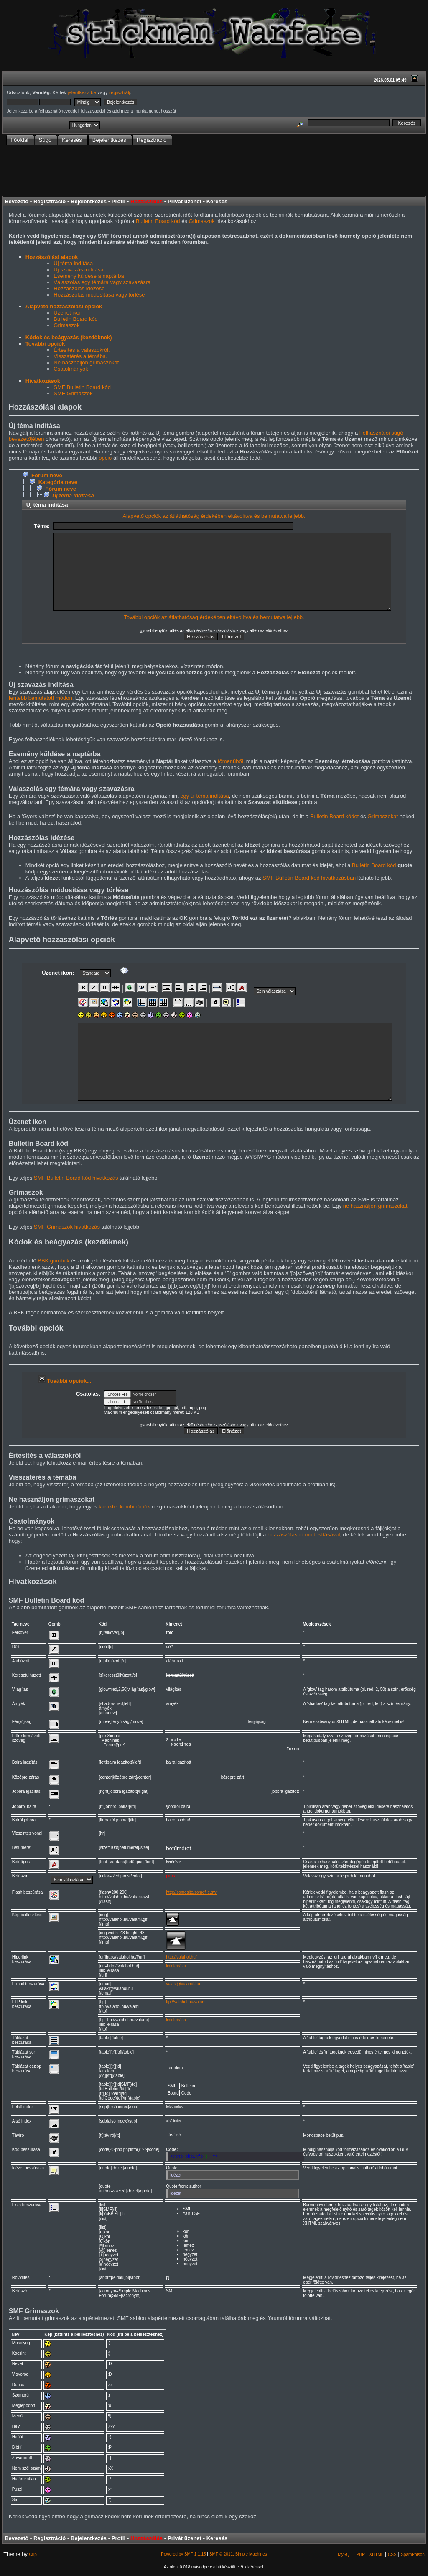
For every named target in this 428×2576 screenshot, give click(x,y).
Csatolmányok (71, 369)
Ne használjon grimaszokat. (87, 362)
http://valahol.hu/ (181, 1961)
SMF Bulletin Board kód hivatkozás (76, 1178)
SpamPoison (413, 2558)
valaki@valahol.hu (183, 1987)
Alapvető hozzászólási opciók (63, 306)
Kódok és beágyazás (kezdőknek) (68, 337)
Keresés (217, 201)
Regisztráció (49, 201)
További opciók (45, 344)
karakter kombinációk (124, 1506)
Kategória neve (57, 482)
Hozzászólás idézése (79, 288)
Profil (118, 201)
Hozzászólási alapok (51, 257)
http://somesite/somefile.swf (191, 1896)
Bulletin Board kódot (334, 816)
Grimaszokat (382, 816)
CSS (392, 2558)
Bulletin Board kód (158, 221)
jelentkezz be (82, 92)
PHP (360, 2558)
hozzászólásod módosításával (304, 1534)
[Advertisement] (214, 171)
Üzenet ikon (68, 313)
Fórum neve (46, 475)
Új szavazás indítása (78, 269)
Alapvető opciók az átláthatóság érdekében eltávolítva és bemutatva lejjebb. (213, 516)
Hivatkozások (42, 381)
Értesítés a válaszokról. (82, 350)
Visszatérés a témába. (80, 356)
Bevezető (16, 201)
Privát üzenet (184, 201)
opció (105, 458)
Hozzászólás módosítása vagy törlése (99, 295)
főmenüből (230, 761)
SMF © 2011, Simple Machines (238, 2558)
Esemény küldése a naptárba (89, 276)
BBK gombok (53, 1260)
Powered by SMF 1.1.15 (183, 2558)
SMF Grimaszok (73, 393)
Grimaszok (202, 221)
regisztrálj (119, 92)
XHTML (376, 2558)
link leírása (176, 1969)
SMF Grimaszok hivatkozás (67, 1227)
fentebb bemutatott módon (40, 698)
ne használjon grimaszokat (375, 1206)
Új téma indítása (73, 263)
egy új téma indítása (204, 796)
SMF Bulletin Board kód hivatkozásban (309, 878)
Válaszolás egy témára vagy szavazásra (102, 282)
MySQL (345, 2558)
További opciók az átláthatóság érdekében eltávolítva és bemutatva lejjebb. (214, 617)
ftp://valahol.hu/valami (186, 2005)
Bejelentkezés (89, 201)
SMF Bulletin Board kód (82, 387)
